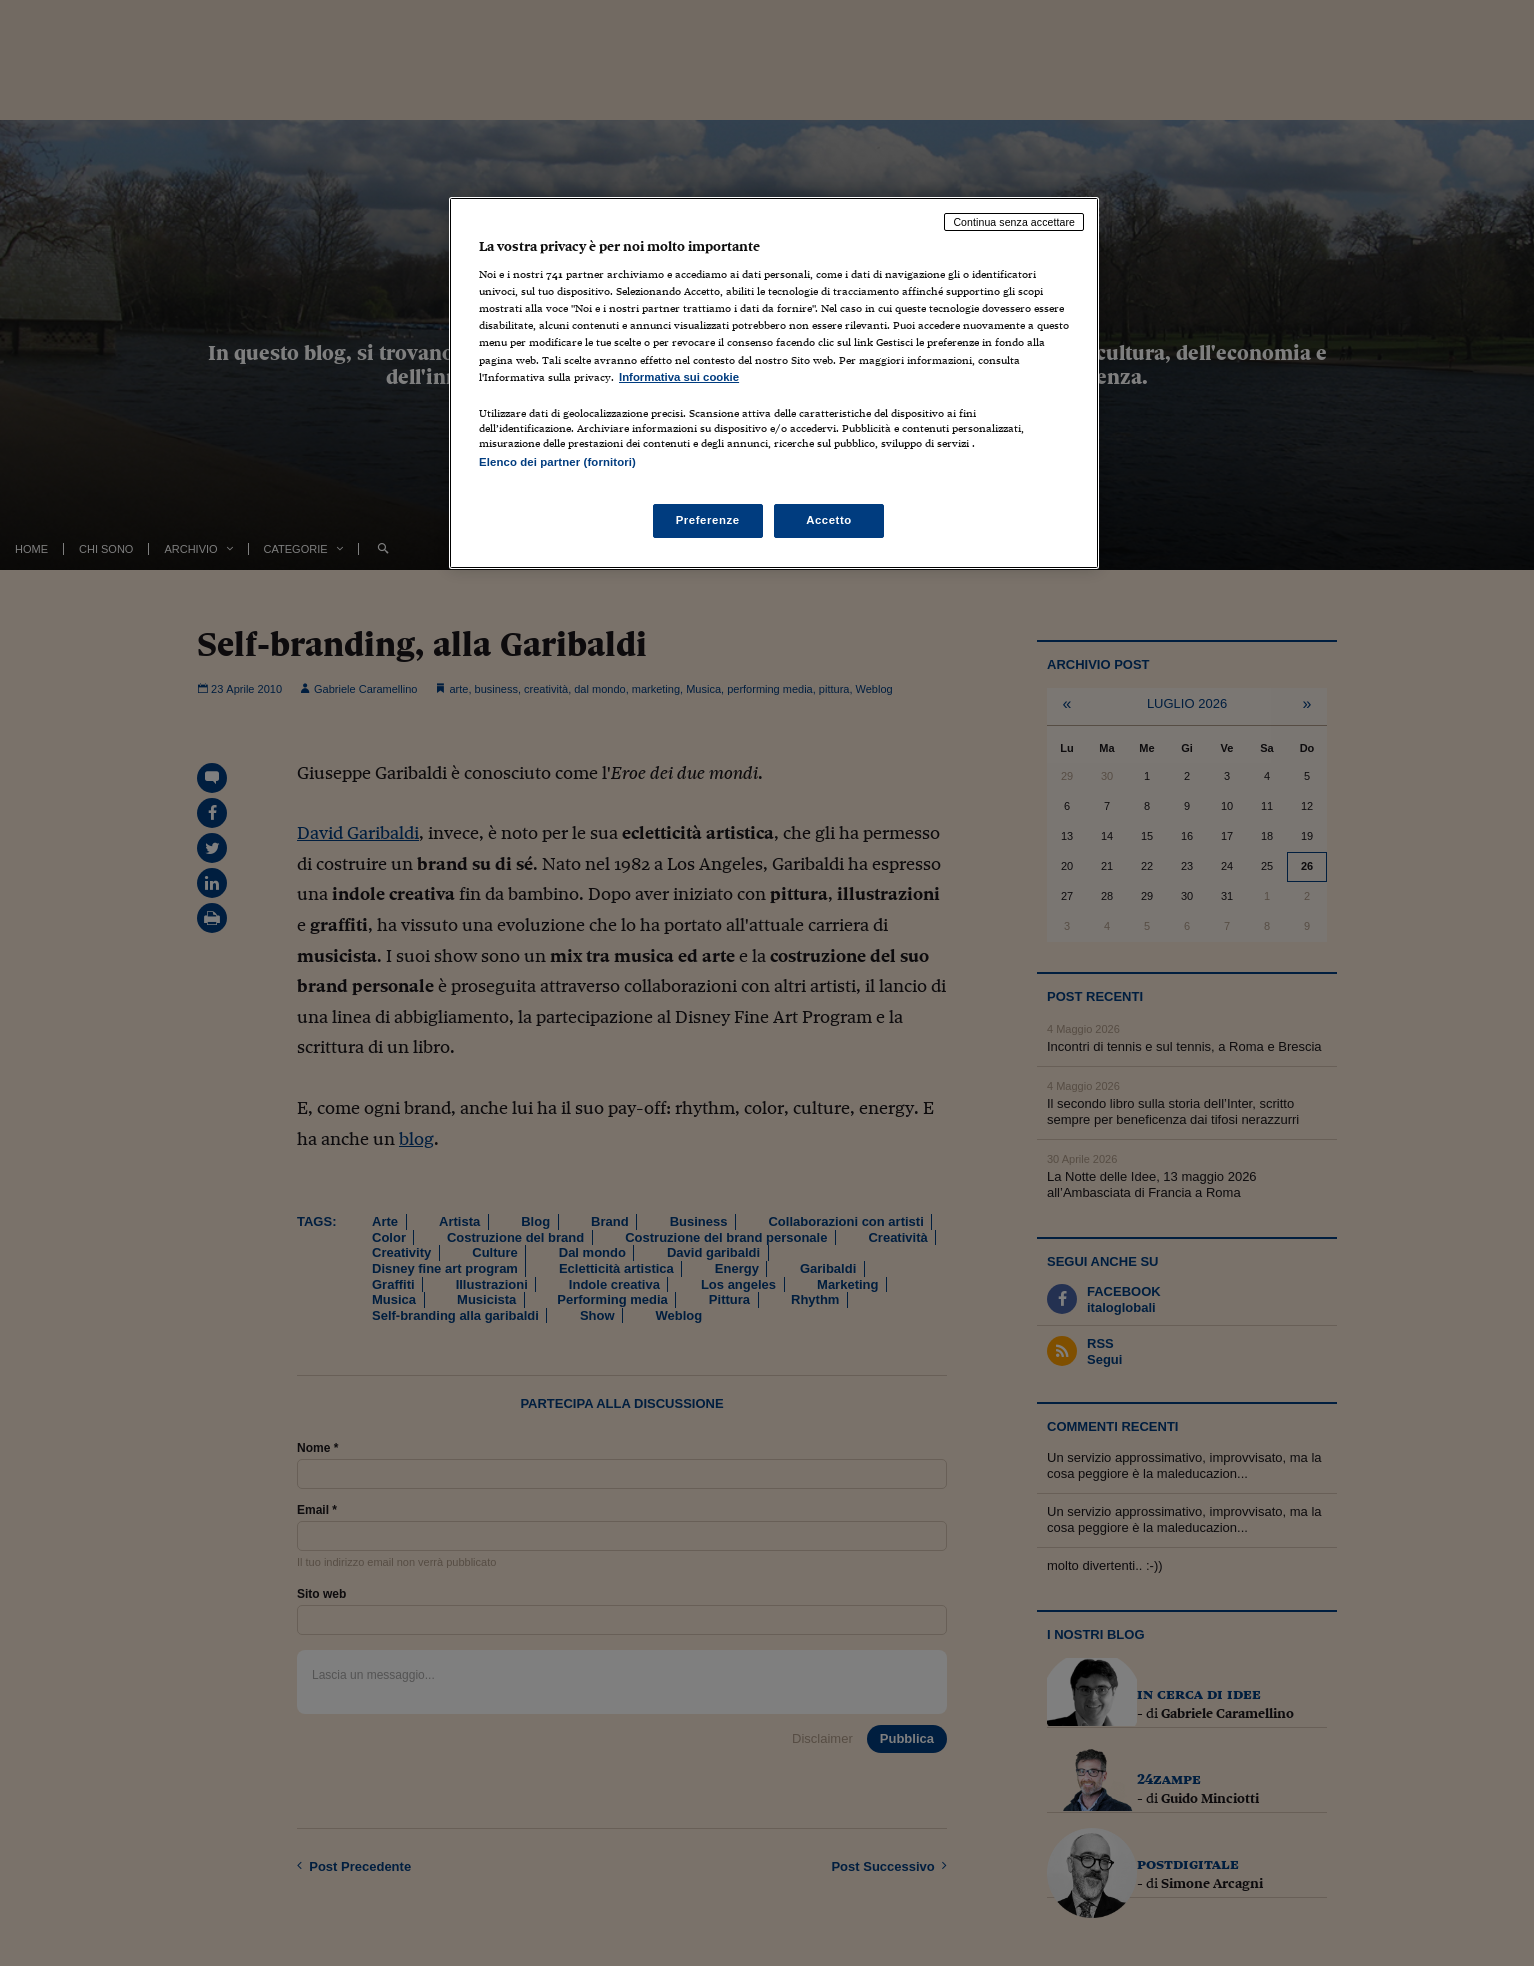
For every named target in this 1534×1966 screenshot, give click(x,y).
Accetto (829, 520)
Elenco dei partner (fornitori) (557, 462)
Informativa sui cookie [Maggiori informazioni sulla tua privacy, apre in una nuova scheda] (679, 377)
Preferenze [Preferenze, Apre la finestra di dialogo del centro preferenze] (708, 520)
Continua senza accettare (1014, 222)
